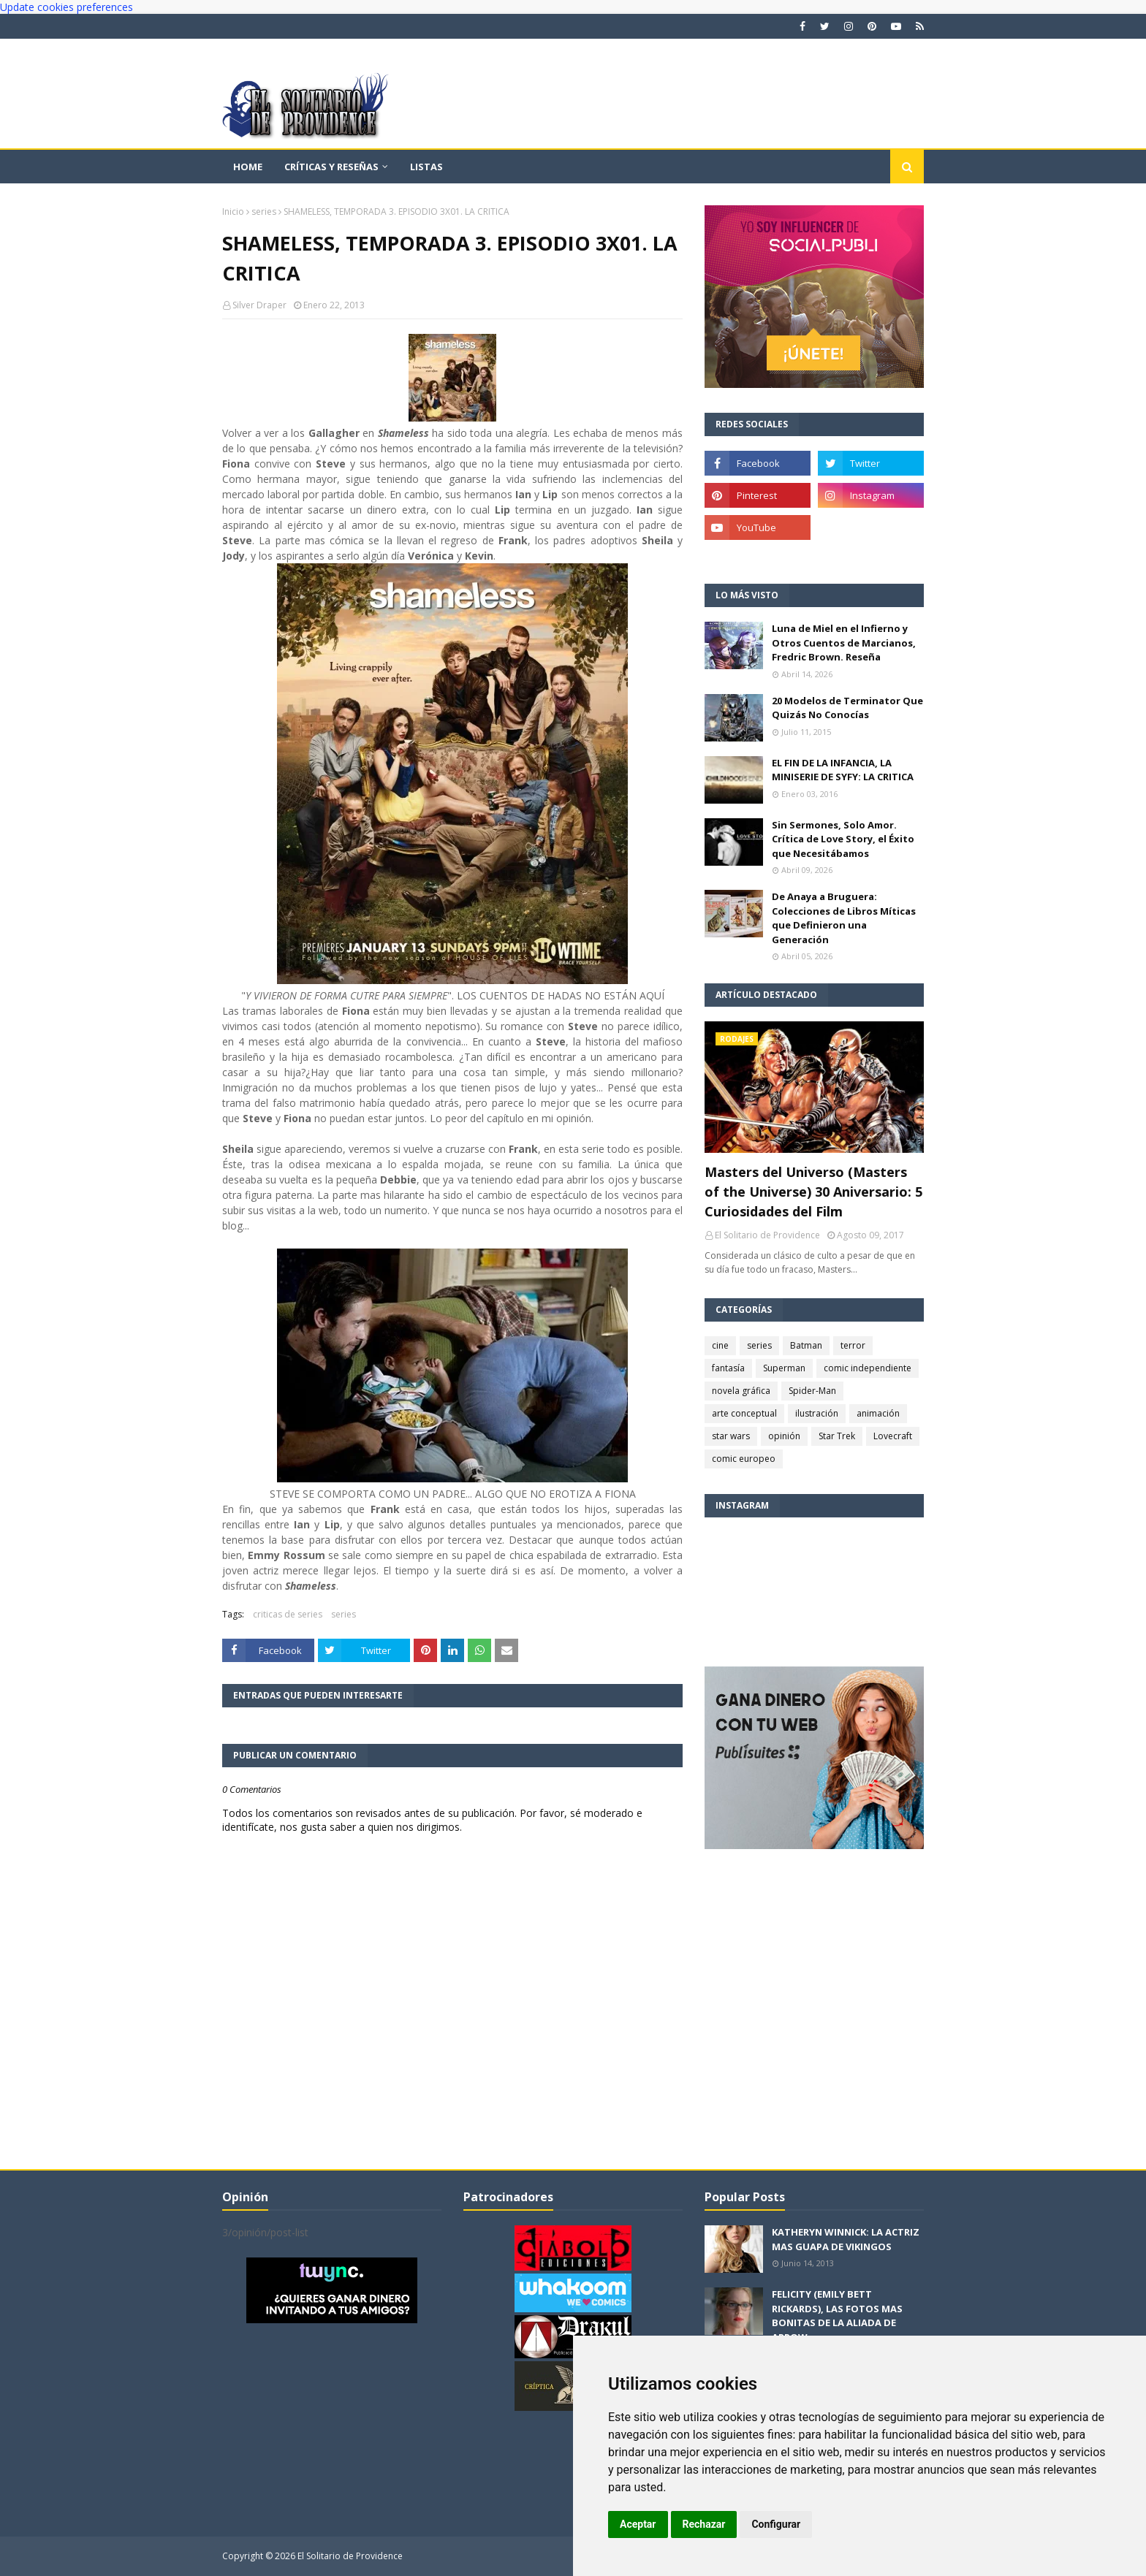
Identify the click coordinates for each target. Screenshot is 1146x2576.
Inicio (233, 211)
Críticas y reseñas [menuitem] (331, 166)
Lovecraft (892, 1436)
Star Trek (837, 1436)
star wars (731, 1436)
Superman (784, 1368)
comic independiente (867, 1368)
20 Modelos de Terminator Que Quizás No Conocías (847, 708)
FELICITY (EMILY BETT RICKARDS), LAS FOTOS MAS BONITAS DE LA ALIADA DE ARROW (837, 2315)
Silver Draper (259, 305)
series (263, 211)
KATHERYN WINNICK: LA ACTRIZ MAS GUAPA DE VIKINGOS (845, 2239)
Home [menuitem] (247, 166)
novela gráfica (741, 1390)
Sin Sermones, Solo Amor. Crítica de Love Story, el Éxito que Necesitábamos (843, 839)
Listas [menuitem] (426, 166)
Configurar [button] (775, 2524)
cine (720, 1345)
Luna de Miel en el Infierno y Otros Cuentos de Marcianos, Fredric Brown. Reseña (844, 642)
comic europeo (743, 1458)
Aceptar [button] (638, 2524)
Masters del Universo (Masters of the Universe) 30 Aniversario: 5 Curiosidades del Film (813, 1191)
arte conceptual (744, 1413)
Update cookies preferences (66, 7)
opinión (784, 1436)
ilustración (816, 1413)
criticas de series (287, 1614)
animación (878, 1413)
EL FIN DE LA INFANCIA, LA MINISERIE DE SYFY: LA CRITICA (843, 770)
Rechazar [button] (704, 2524)
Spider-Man (812, 1390)
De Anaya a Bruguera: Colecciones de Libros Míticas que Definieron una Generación (844, 918)
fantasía (728, 1368)
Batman (806, 1345)
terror (852, 1345)
